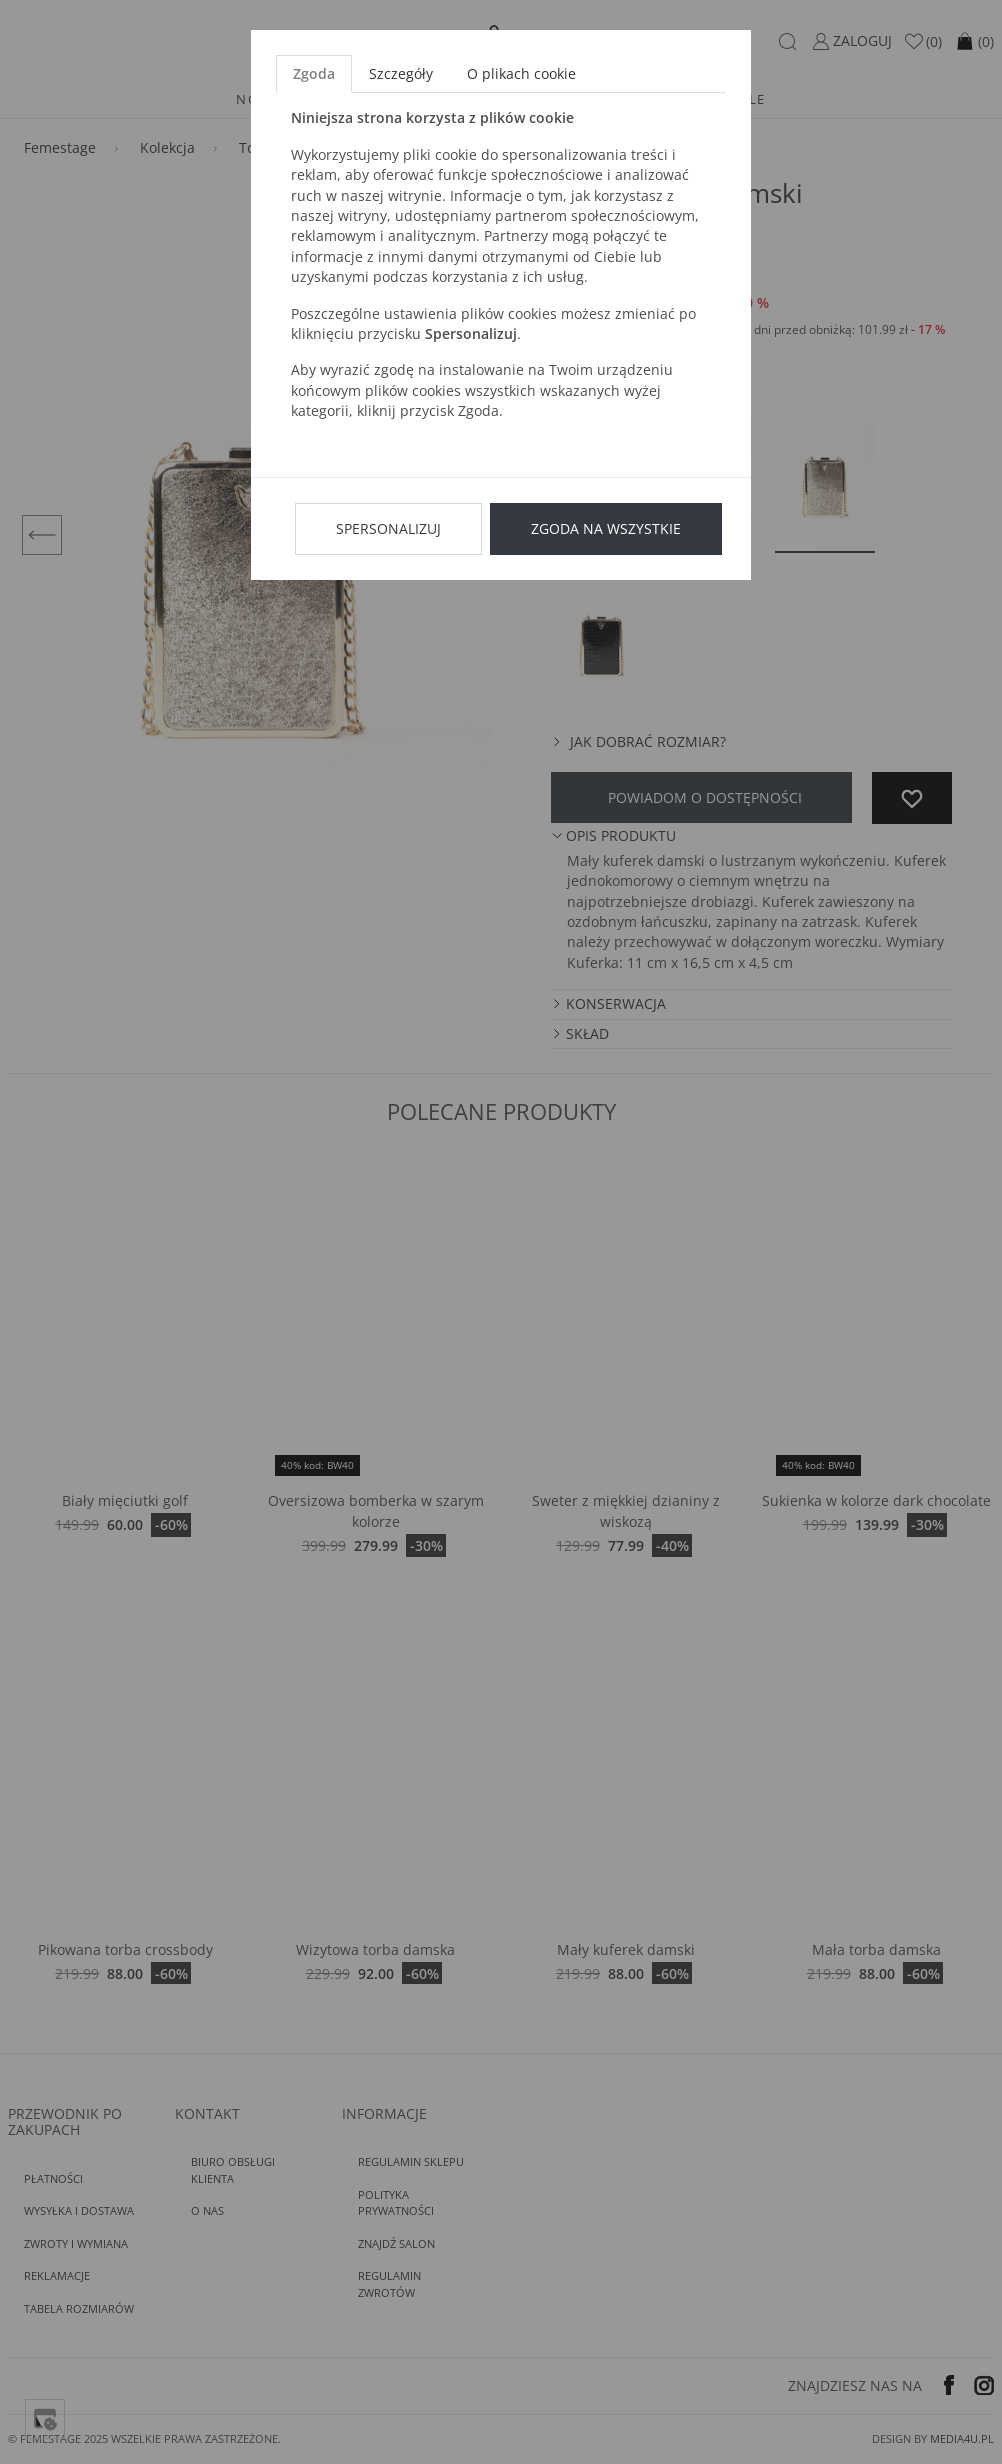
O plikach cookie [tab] (521, 73)
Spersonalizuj (388, 528)
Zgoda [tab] (314, 73)
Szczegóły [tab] (401, 73)
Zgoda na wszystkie (606, 528)
